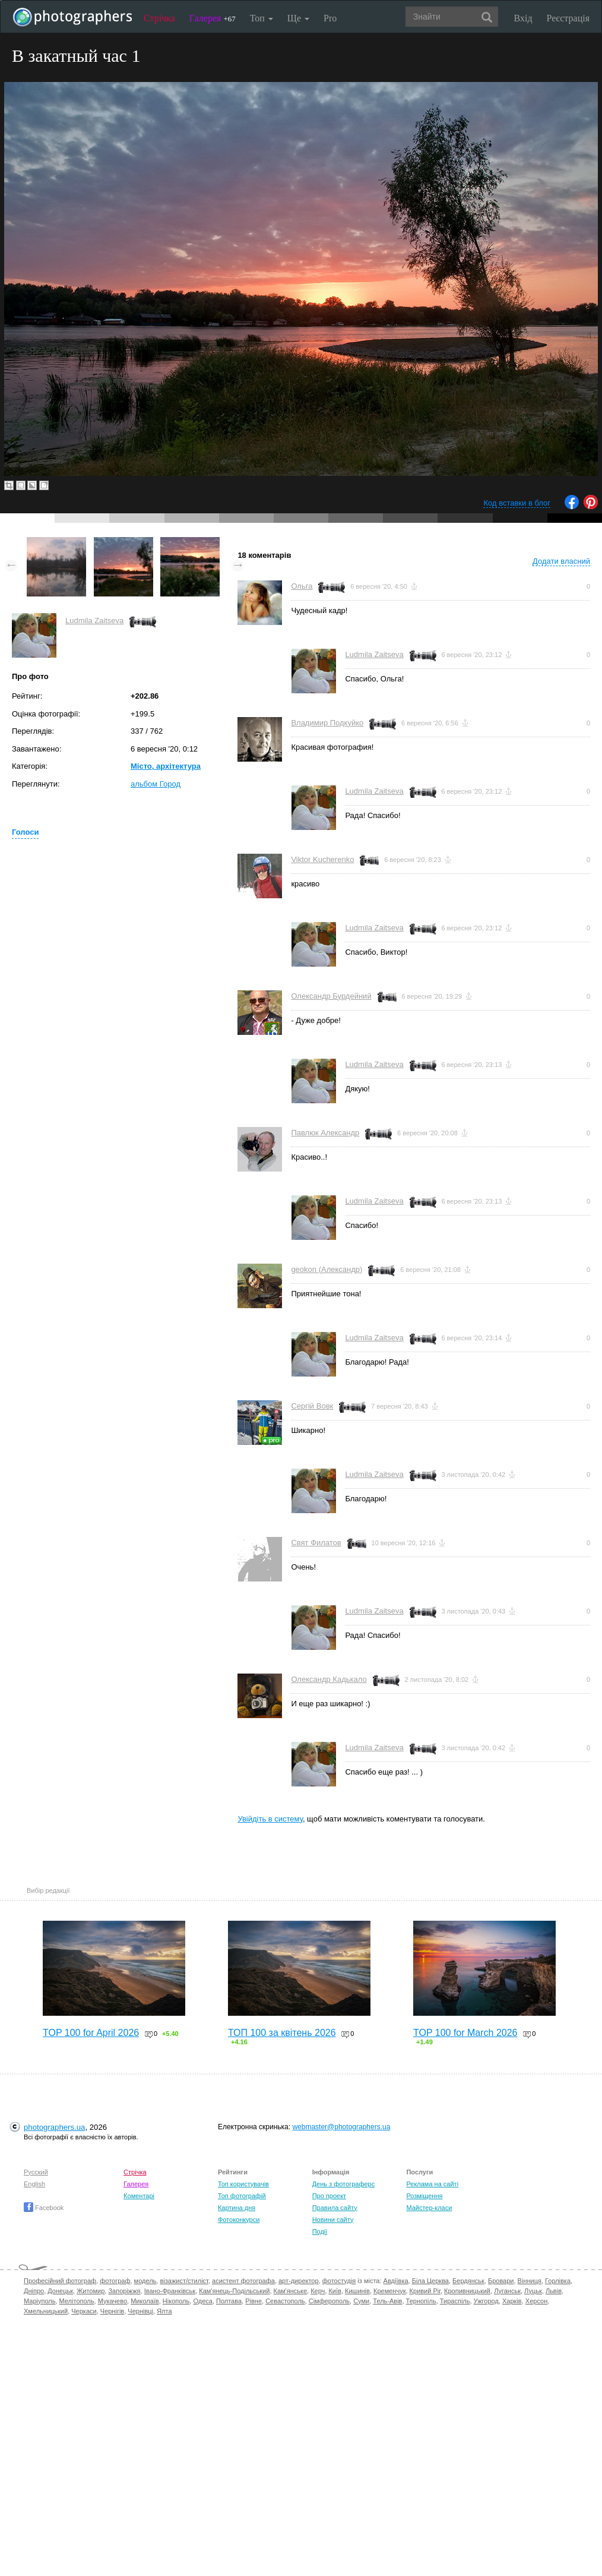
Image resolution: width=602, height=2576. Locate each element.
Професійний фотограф (60, 2280)
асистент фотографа (243, 2280)
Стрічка (159, 18)
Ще (298, 18)
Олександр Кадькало (328, 1679)
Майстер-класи (429, 2207)
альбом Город (155, 783)
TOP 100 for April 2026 (91, 2033)
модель (145, 2280)
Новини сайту (333, 2219)
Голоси (25, 832)
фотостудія (339, 2280)
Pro (330, 18)
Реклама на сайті (432, 2183)
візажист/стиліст (184, 2280)
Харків (512, 2300)
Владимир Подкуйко (327, 722)
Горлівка (558, 2280)
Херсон (536, 2300)
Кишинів (357, 2290)
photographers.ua (54, 2127)
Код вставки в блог (516, 502)
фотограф (115, 2280)
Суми (361, 2300)
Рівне (253, 2300)
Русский (36, 2172)
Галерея (212, 18)
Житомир (90, 2290)
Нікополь (176, 2300)
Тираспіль (455, 2300)
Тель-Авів (387, 2300)
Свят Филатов (316, 1542)
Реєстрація (568, 18)
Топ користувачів (243, 2183)
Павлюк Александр (325, 1132)
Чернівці (140, 2311)
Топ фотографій (242, 2195)
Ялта (164, 2311)
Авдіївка (396, 2280)
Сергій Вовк (312, 1405)
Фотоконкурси (238, 2219)
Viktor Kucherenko (322, 859)
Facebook (44, 2207)
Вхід (523, 18)
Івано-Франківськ (169, 2290)
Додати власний (561, 561)
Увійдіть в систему (270, 1818)
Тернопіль (421, 2300)
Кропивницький (467, 2290)
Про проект (329, 2195)
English (34, 2183)
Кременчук (389, 2290)
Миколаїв (145, 2300)
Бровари (501, 2280)
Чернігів (112, 2311)
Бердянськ (468, 2280)
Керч (317, 2290)
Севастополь (285, 2300)
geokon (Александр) (326, 1269)
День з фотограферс (343, 2183)
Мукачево (112, 2300)
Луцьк (533, 2290)
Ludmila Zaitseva (94, 620)
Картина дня (236, 2207)
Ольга (301, 586)
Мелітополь (76, 2300)
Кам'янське (291, 2290)
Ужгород (486, 2300)
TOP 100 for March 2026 (465, 2033)
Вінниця (529, 2280)
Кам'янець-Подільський (234, 2290)
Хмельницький (46, 2311)
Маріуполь (39, 2300)
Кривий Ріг (425, 2290)
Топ (261, 18)
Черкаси (83, 2311)
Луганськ (507, 2290)
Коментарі (138, 2195)
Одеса (202, 2300)
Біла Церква (430, 2280)
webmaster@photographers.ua (341, 2127)
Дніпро (34, 2290)
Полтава (229, 2300)
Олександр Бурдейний (331, 996)
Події (320, 2231)
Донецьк (60, 2290)
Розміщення (424, 2195)
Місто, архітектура (166, 766)
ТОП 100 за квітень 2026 (282, 2033)
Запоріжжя (124, 2290)
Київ (334, 2290)
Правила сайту (334, 2207)
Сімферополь (329, 2300)
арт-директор (298, 2280)
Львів (554, 2290)
